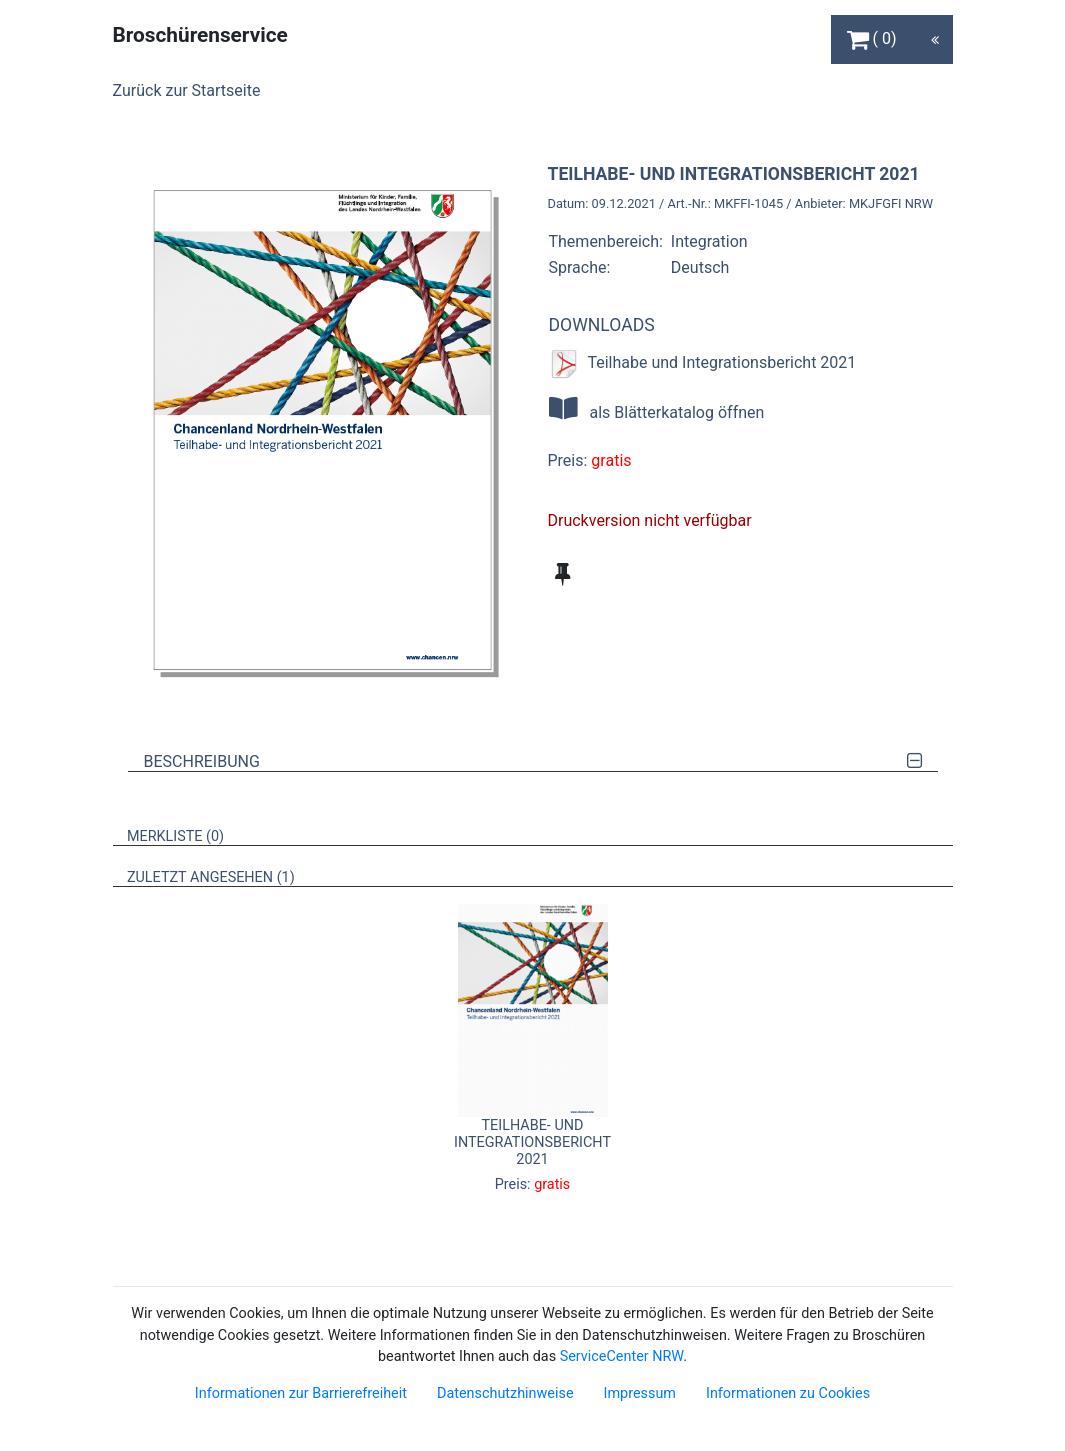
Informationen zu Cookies (788, 1393)
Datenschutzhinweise (505, 1393)
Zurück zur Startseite (187, 90)
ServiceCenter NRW (622, 1356)
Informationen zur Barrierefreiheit (301, 1393)
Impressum (640, 1393)
